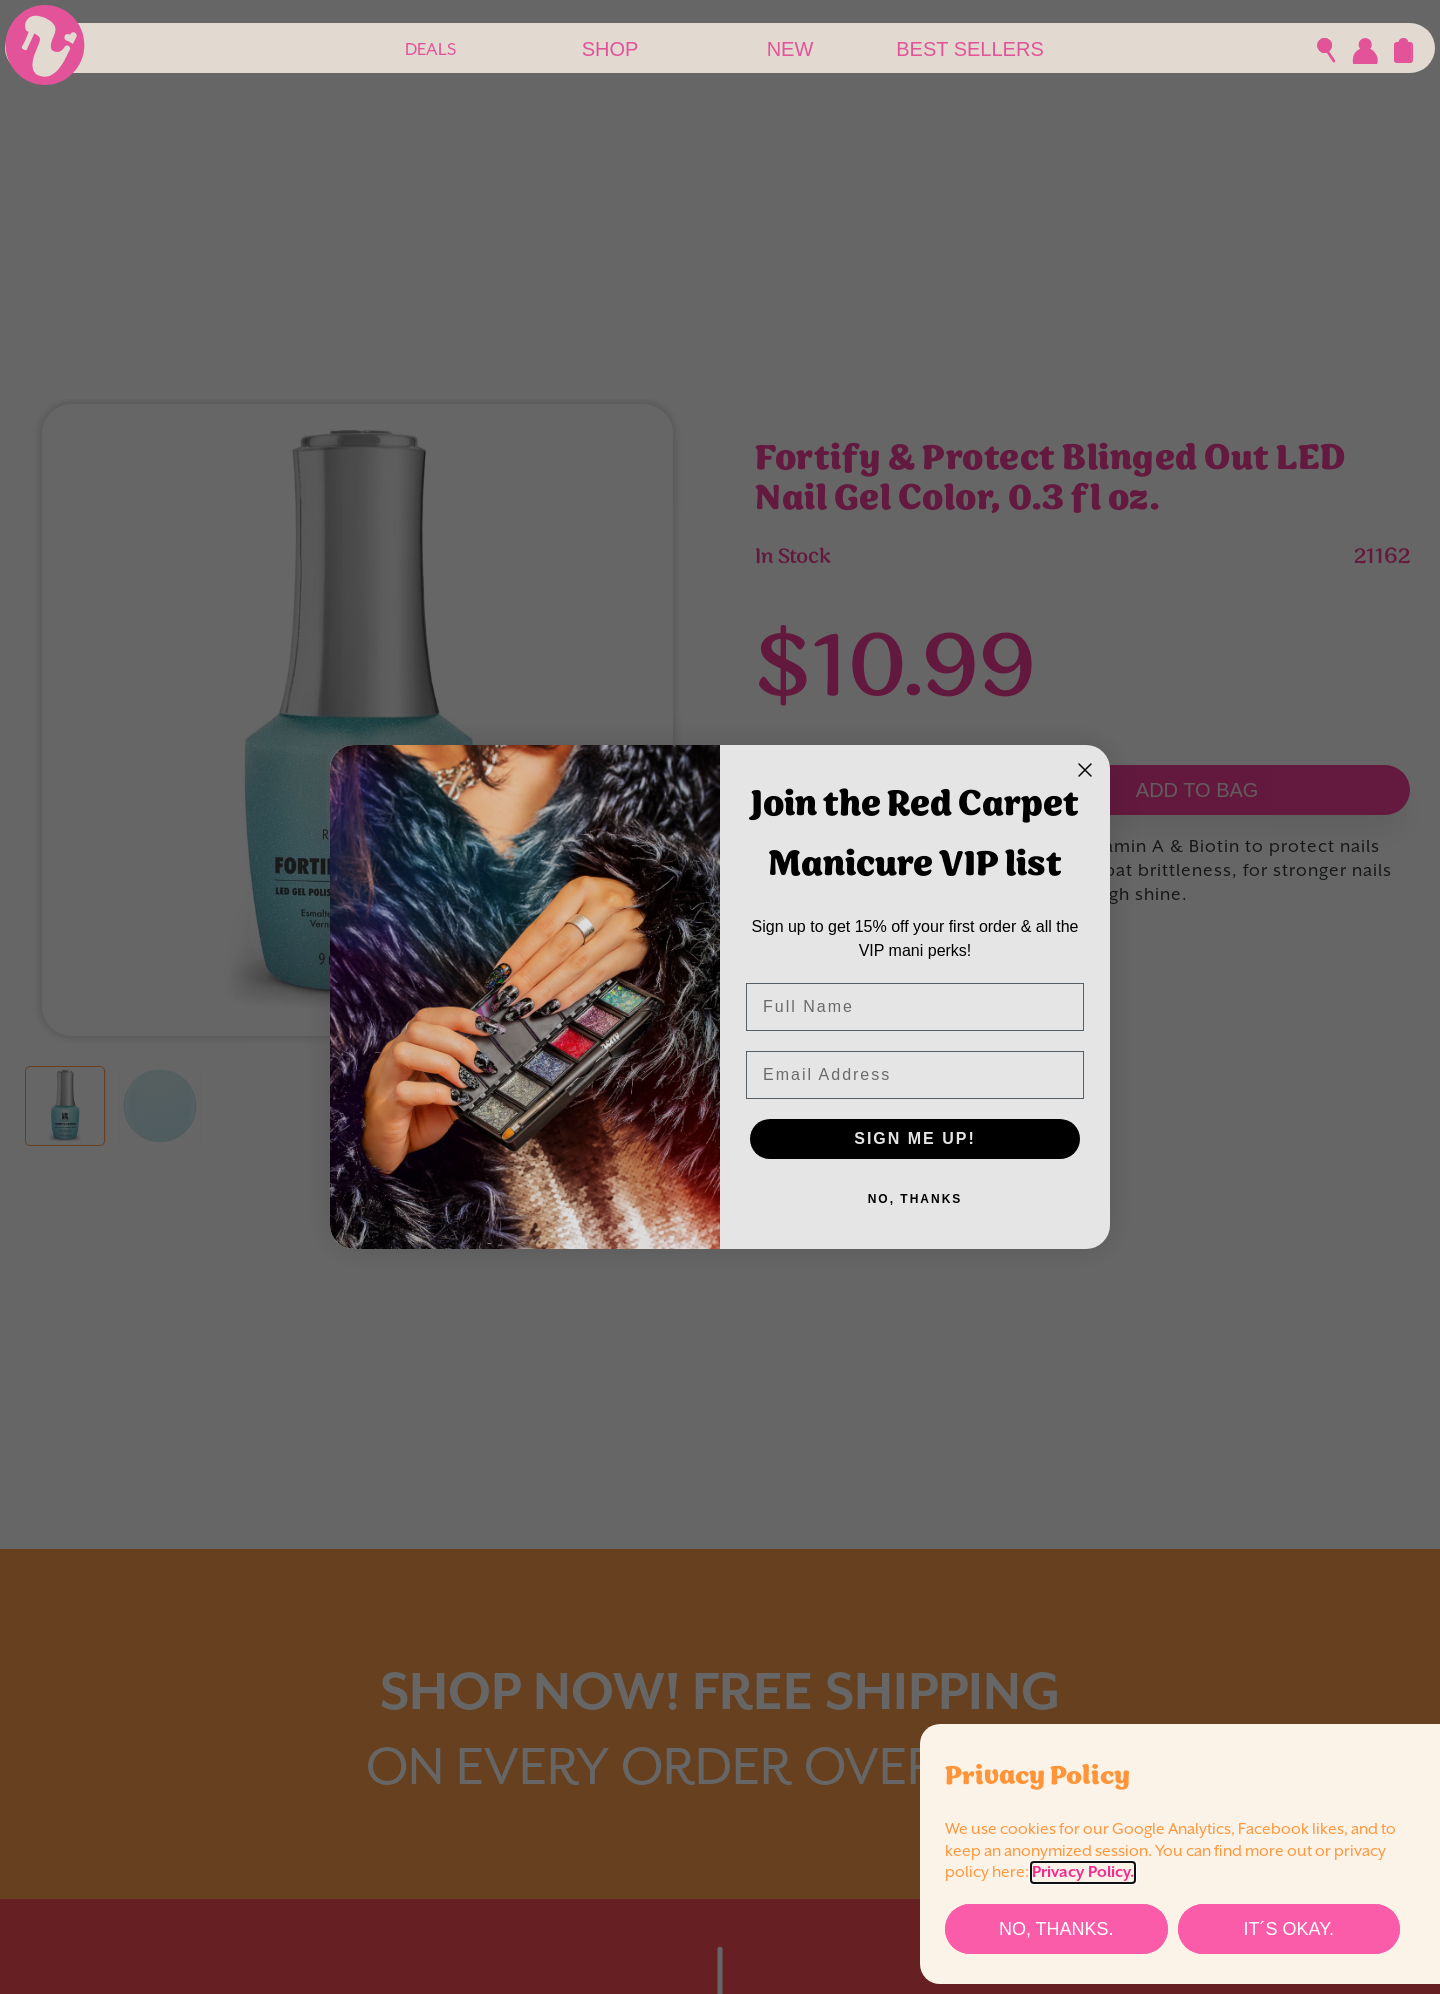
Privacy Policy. (1083, 1872)
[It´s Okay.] (1289, 1929)
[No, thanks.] (1056, 1929)
